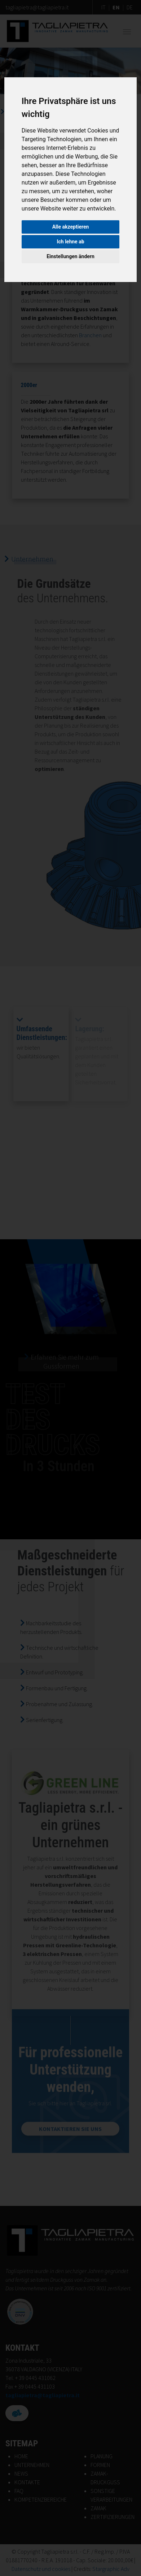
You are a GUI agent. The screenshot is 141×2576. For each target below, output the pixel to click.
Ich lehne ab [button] (70, 241)
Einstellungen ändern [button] (70, 256)
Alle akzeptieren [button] (70, 227)
